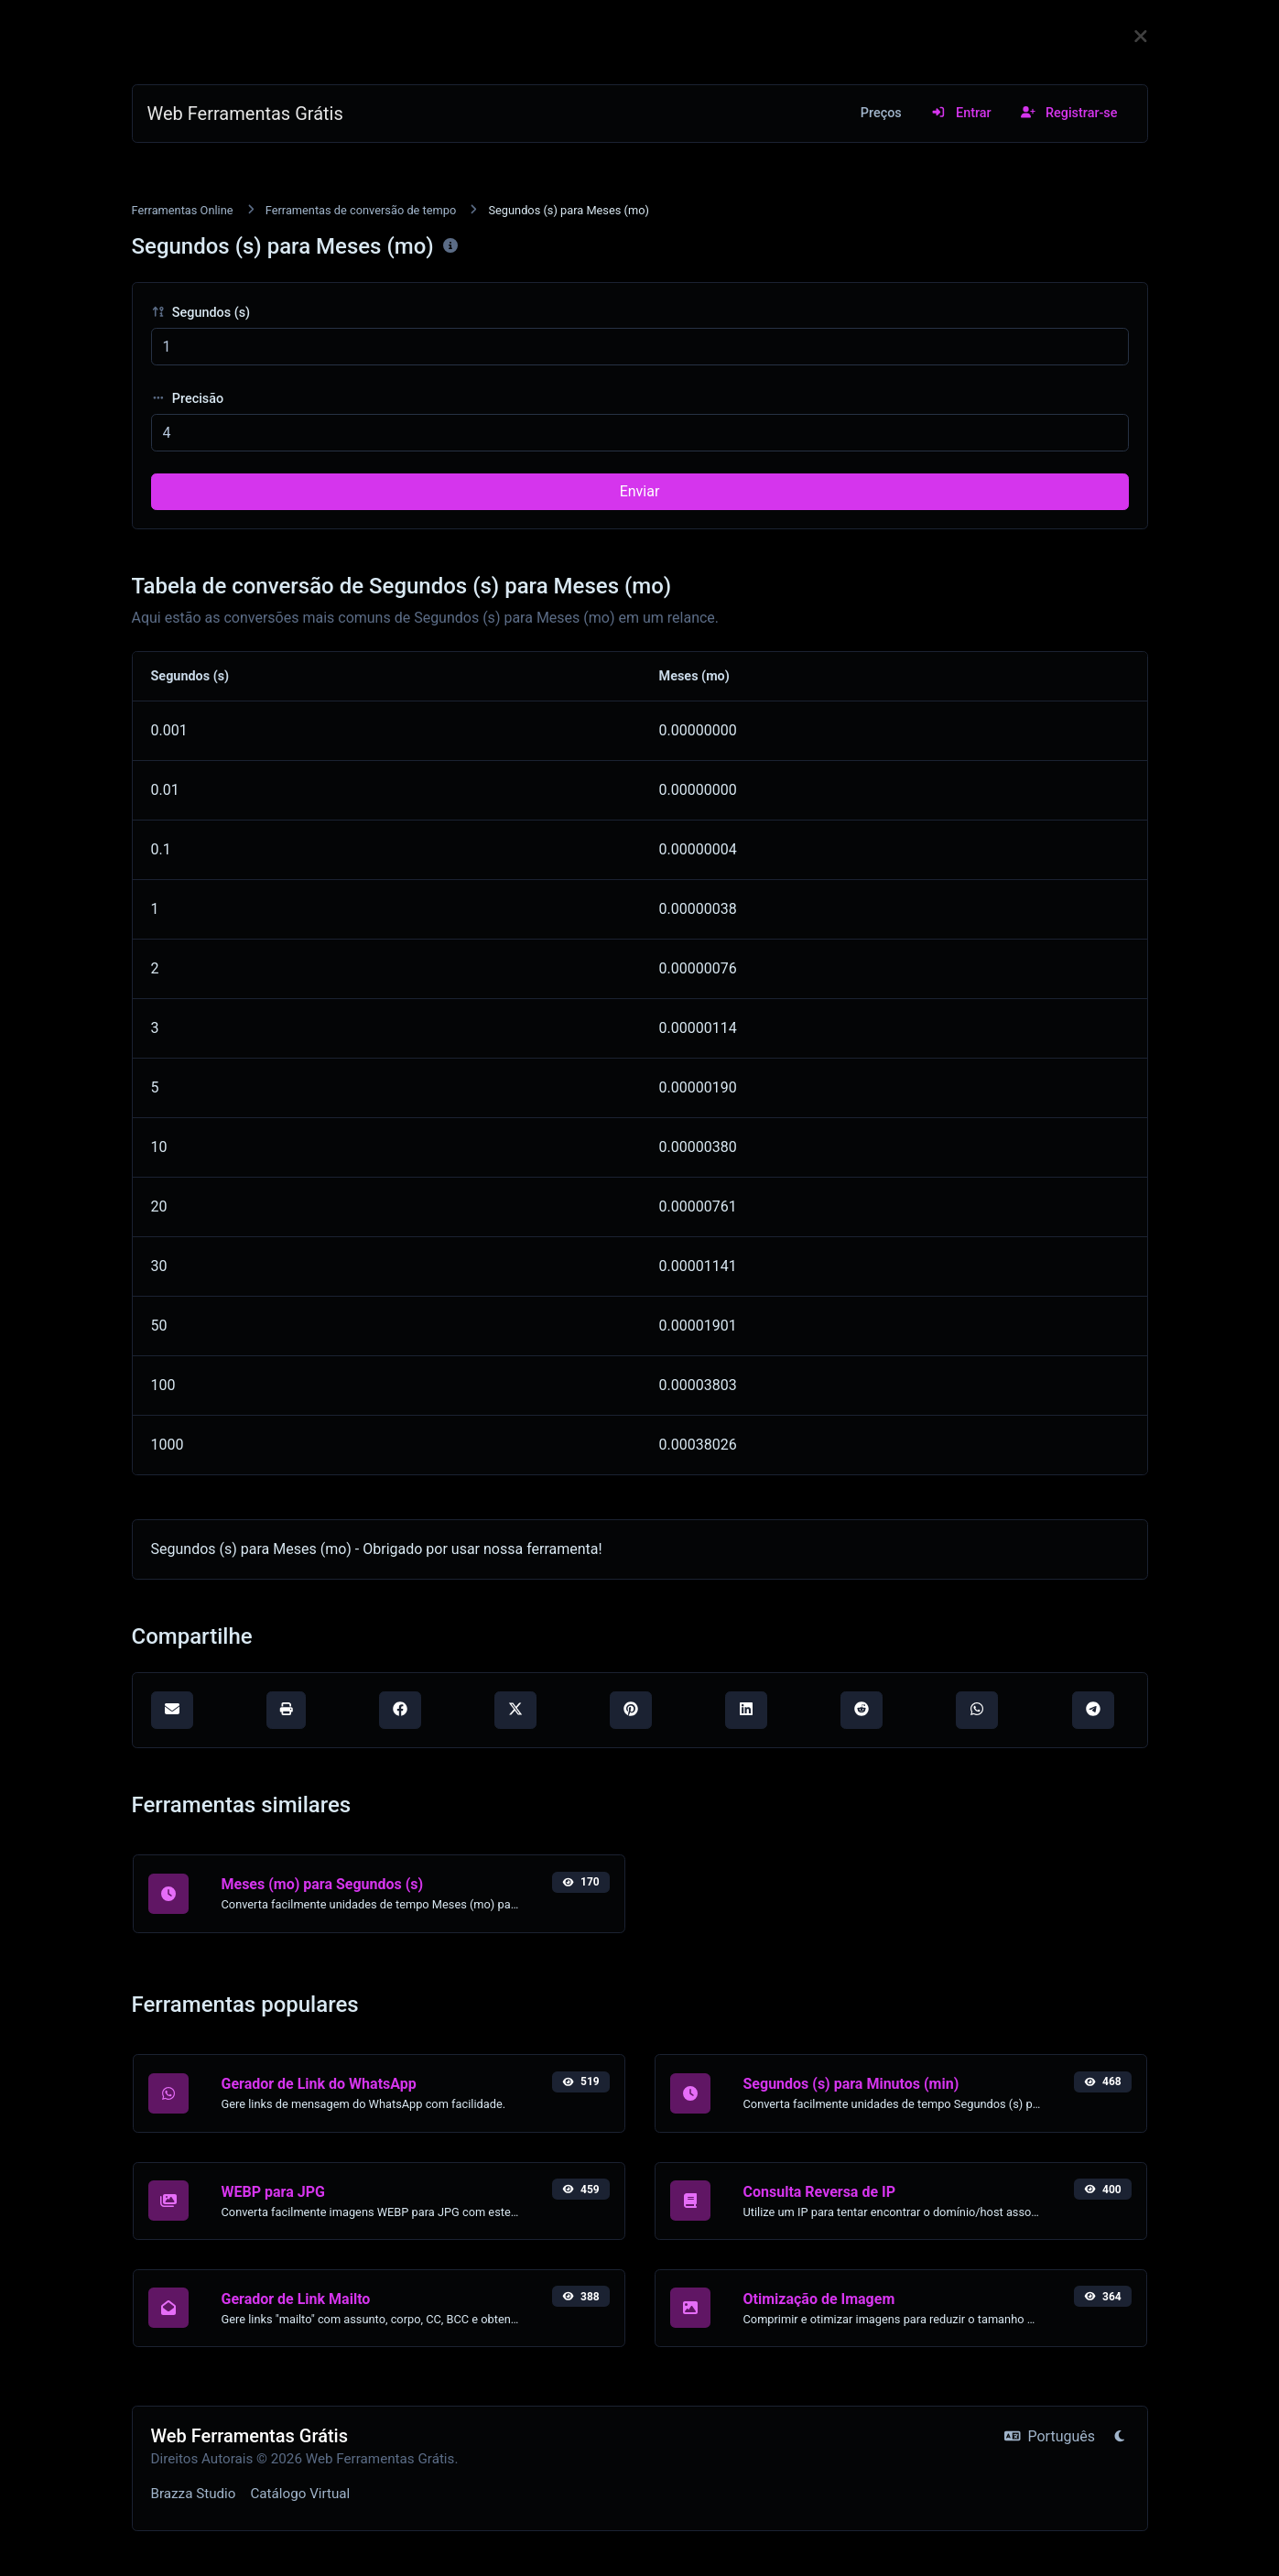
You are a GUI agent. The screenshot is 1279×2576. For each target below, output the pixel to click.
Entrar (961, 113)
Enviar (640, 491)
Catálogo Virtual (300, 2493)
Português (1049, 2436)
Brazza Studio (193, 2493)
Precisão (187, 399)
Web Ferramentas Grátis (245, 114)
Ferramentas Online (182, 210)
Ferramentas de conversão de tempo (361, 210)
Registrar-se (1069, 113)
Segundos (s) (201, 313)
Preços (881, 113)
